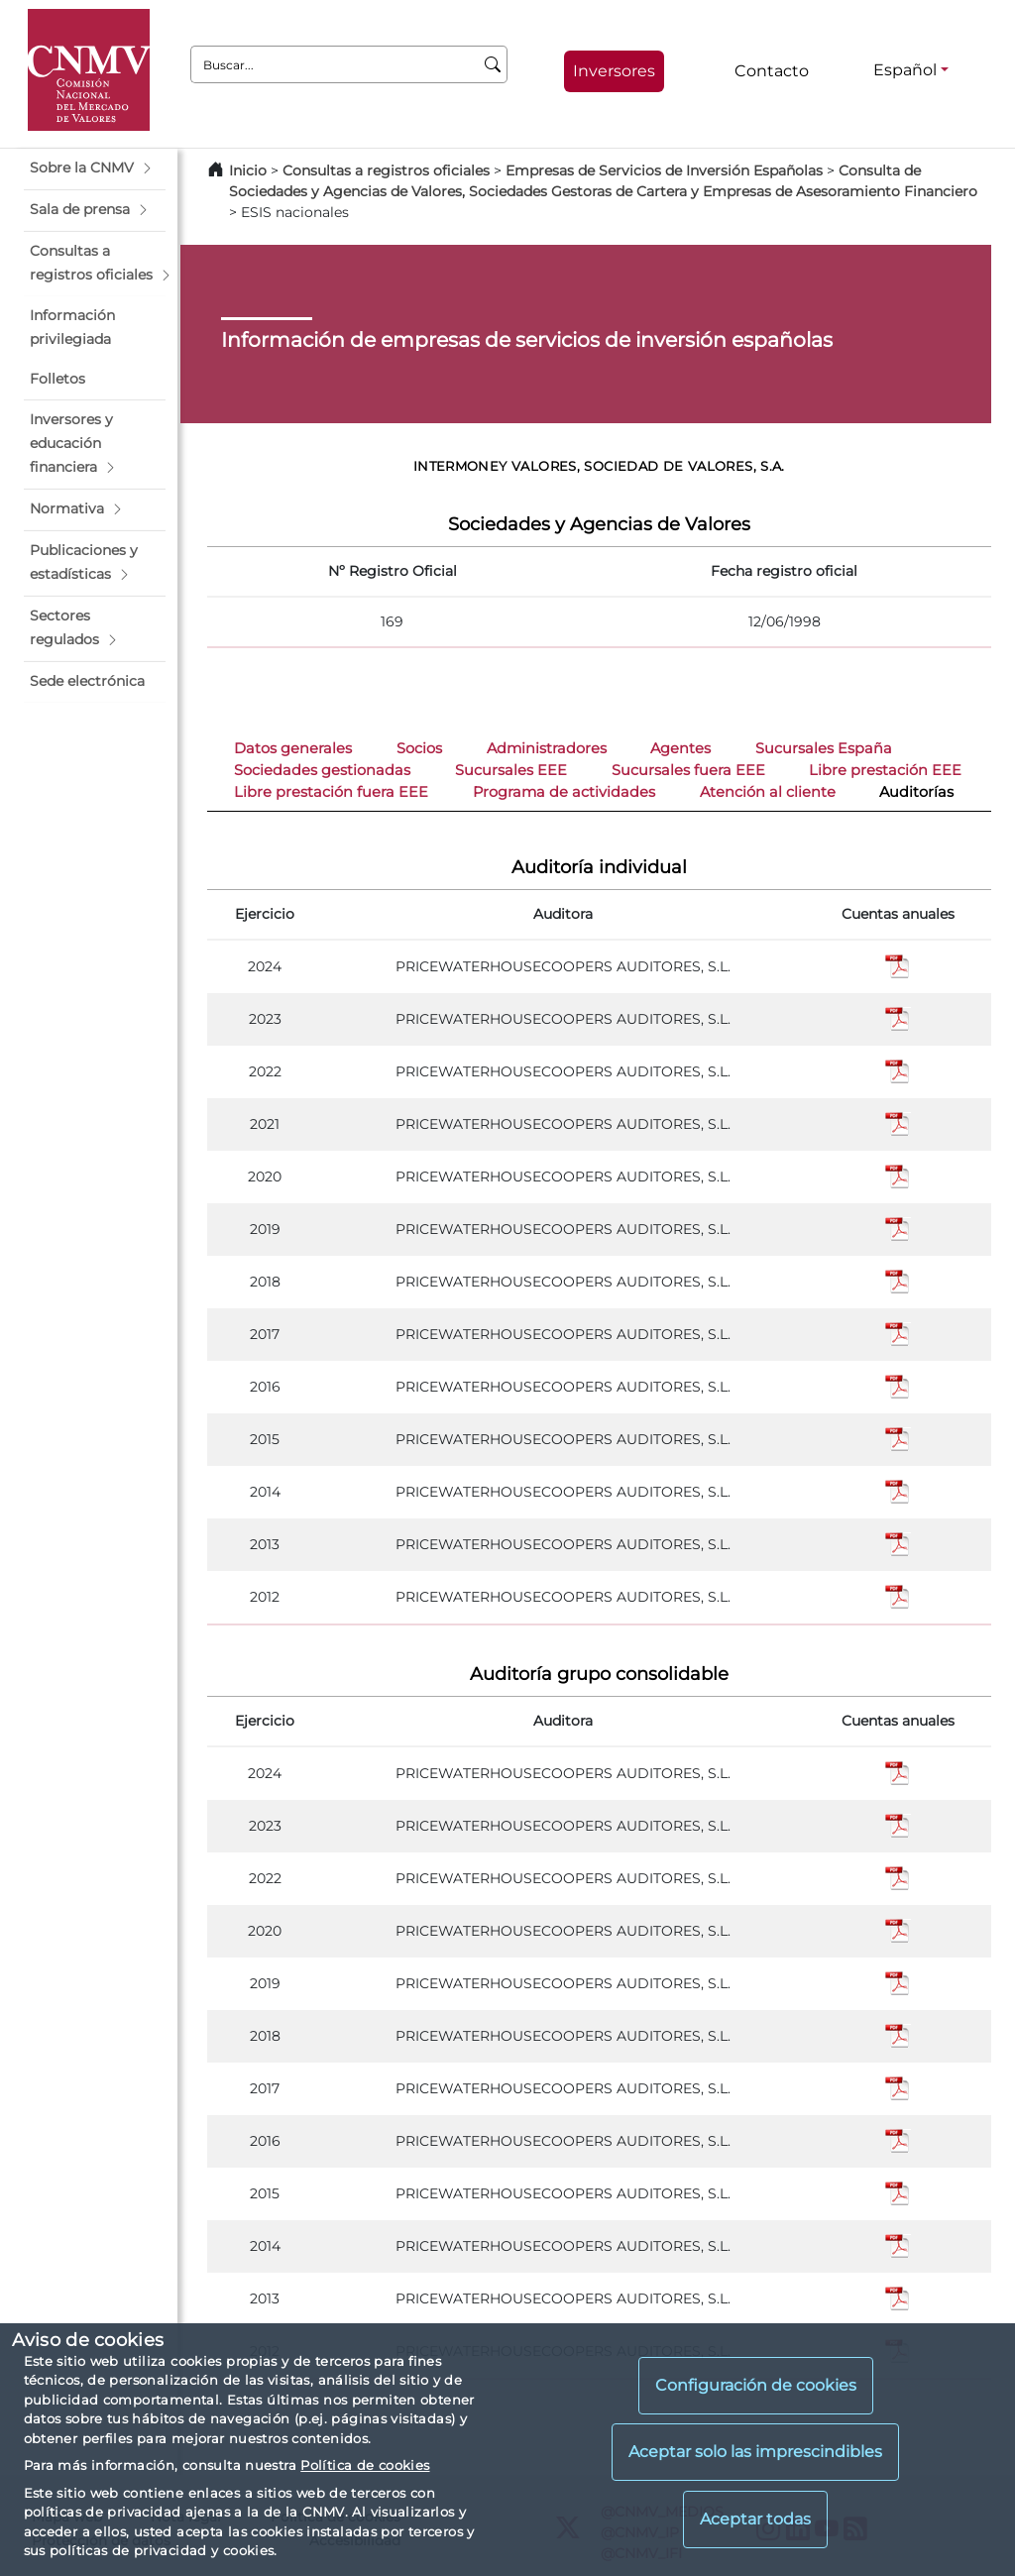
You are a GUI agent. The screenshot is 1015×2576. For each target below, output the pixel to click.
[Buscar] (493, 64)
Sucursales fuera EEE (688, 770)
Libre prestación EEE (885, 770)
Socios (419, 748)
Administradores (547, 748)
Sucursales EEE (511, 770)
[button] (95, 168)
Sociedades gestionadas (322, 770)
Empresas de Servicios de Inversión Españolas (664, 170)
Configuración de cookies (755, 2385)
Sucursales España (823, 748)
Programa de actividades (564, 792)
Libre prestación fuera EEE (331, 792)
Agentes (680, 748)
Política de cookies (364, 2465)
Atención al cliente (768, 792)
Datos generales (293, 748)
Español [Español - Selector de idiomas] (905, 69)
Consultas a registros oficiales (386, 170)
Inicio (248, 170)
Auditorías (916, 792)
